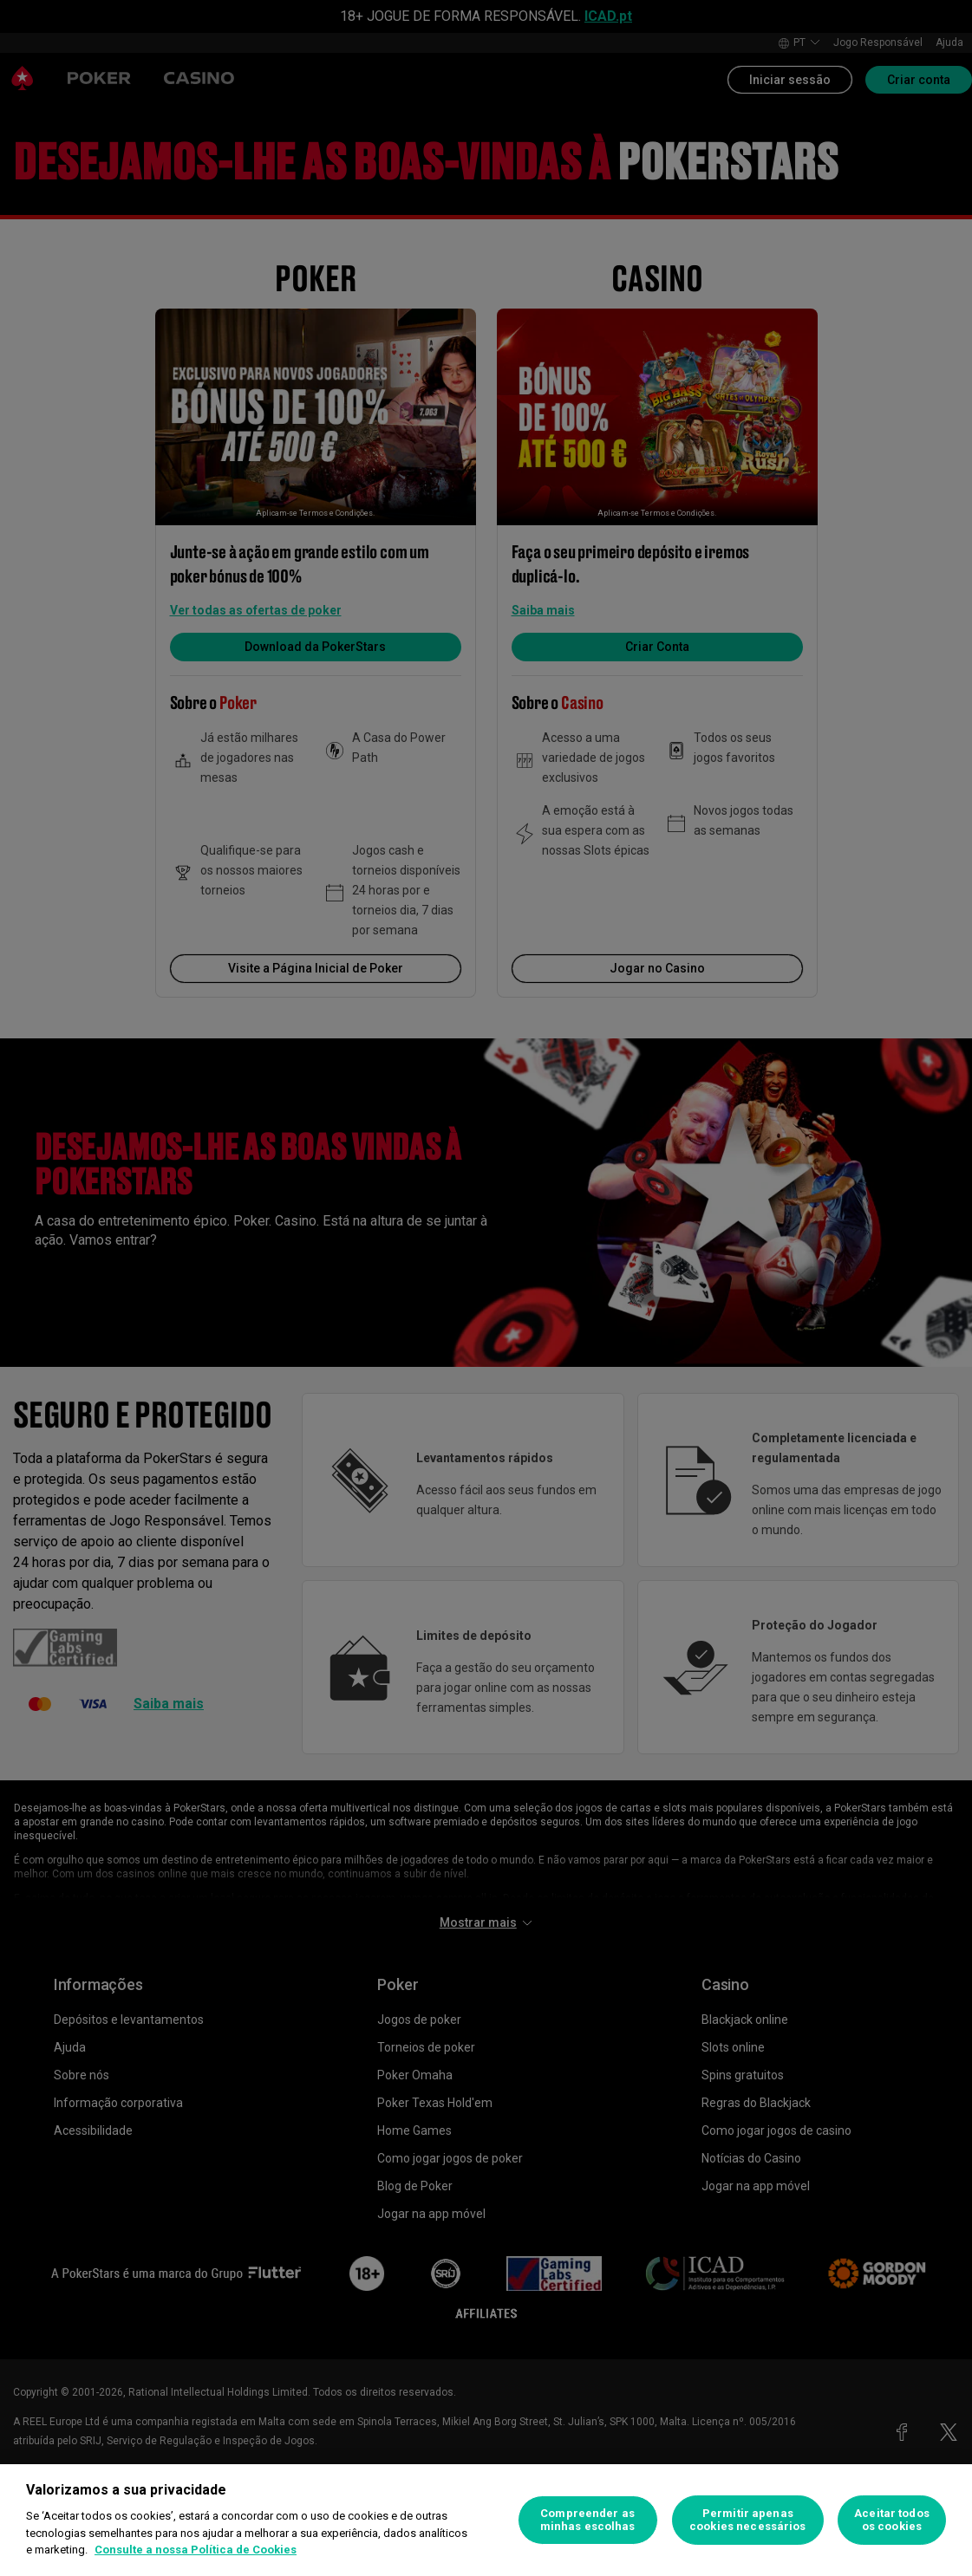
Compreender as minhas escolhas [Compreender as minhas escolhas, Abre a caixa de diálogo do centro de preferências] (588, 2520)
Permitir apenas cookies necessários (747, 2520)
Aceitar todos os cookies (892, 2520)
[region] (486, 2520)
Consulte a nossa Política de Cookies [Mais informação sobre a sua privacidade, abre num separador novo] (196, 2549)
